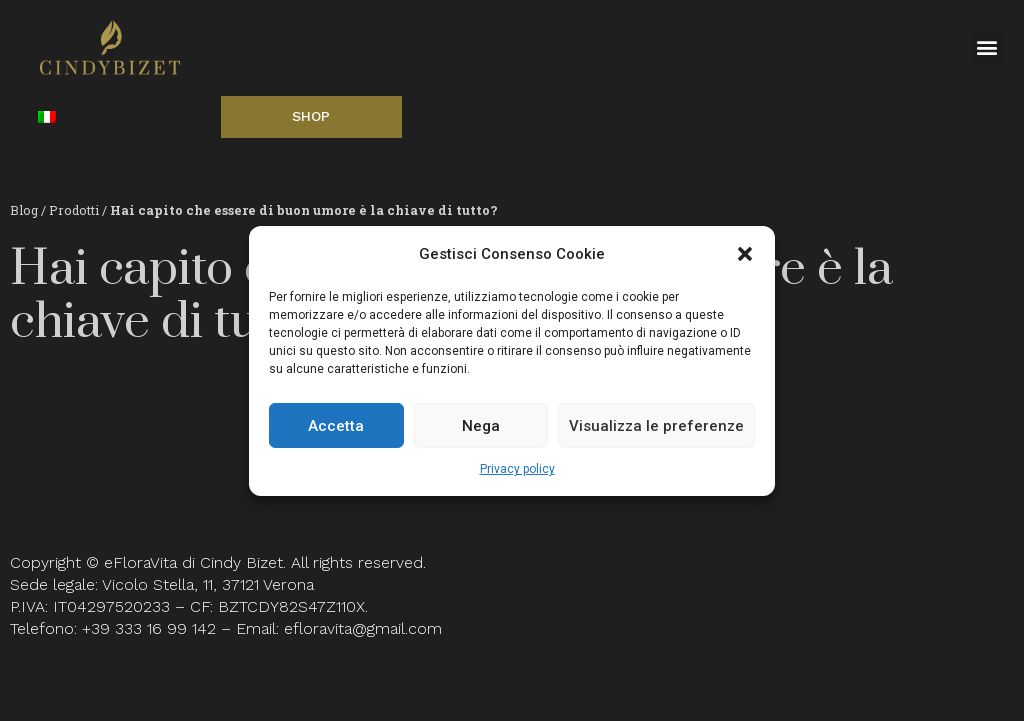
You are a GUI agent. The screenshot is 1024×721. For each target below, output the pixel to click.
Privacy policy (517, 469)
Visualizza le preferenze (656, 426)
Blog (24, 210)
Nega (481, 426)
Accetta (336, 426)
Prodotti (75, 210)
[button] (745, 254)
